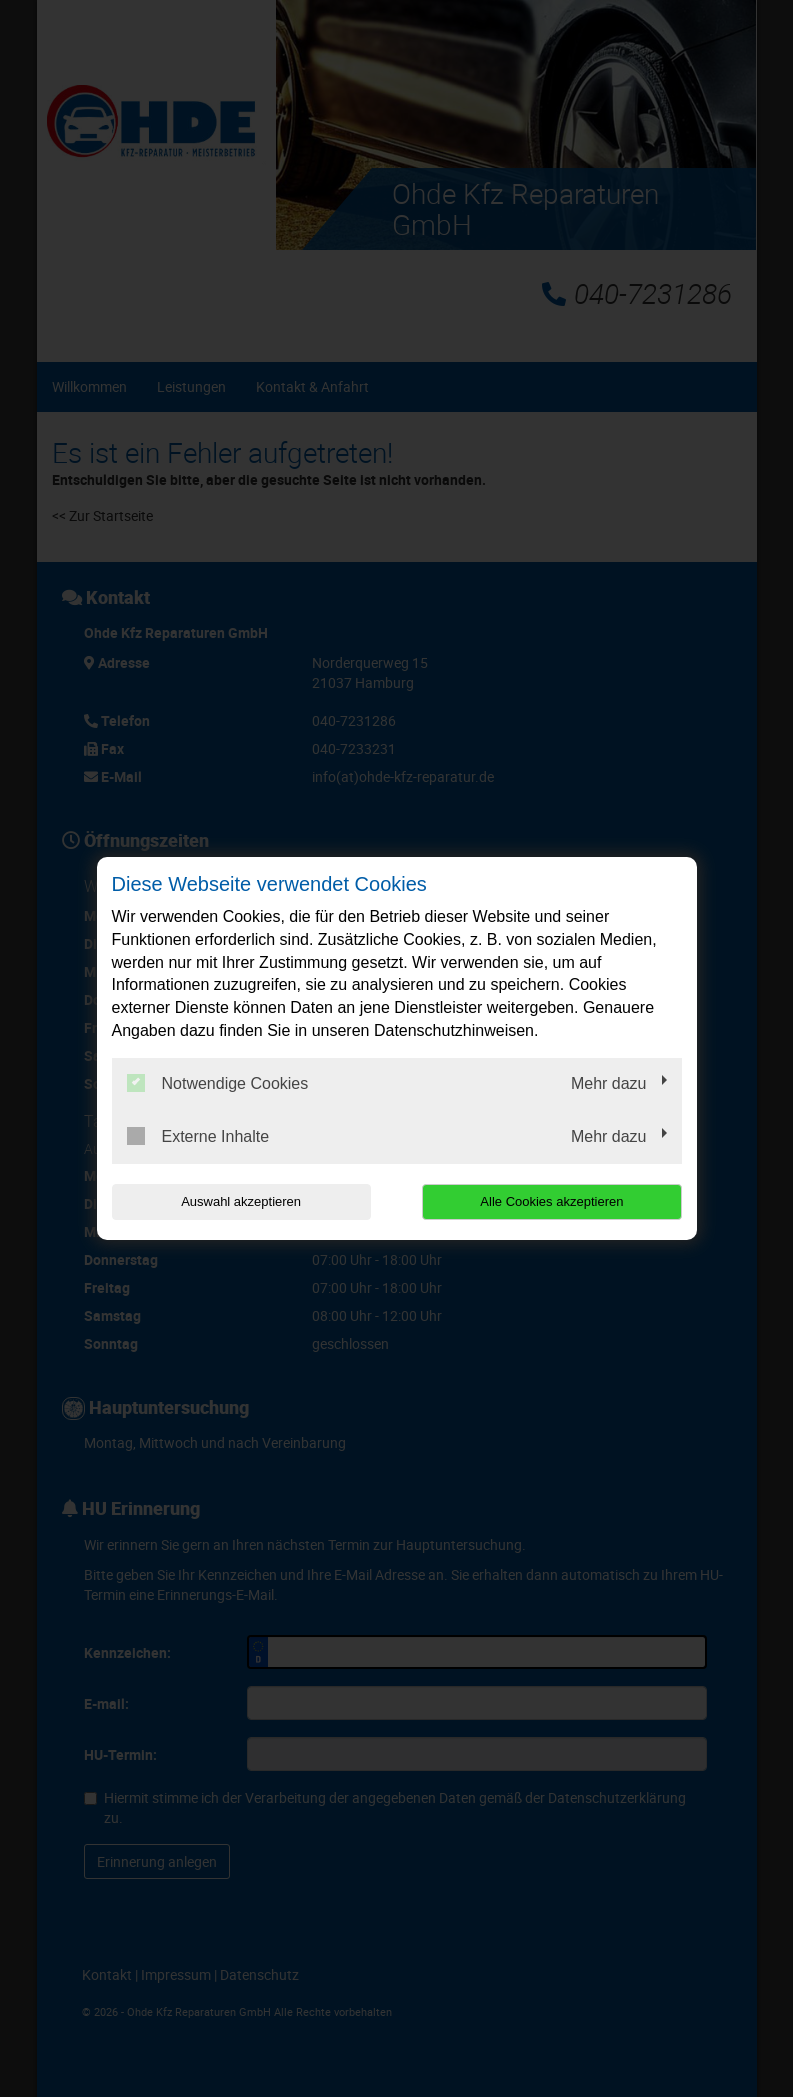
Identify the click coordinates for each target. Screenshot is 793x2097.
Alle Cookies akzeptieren (553, 1201)
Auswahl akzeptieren (240, 1201)
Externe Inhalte (198, 1136)
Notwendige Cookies (218, 1083)
